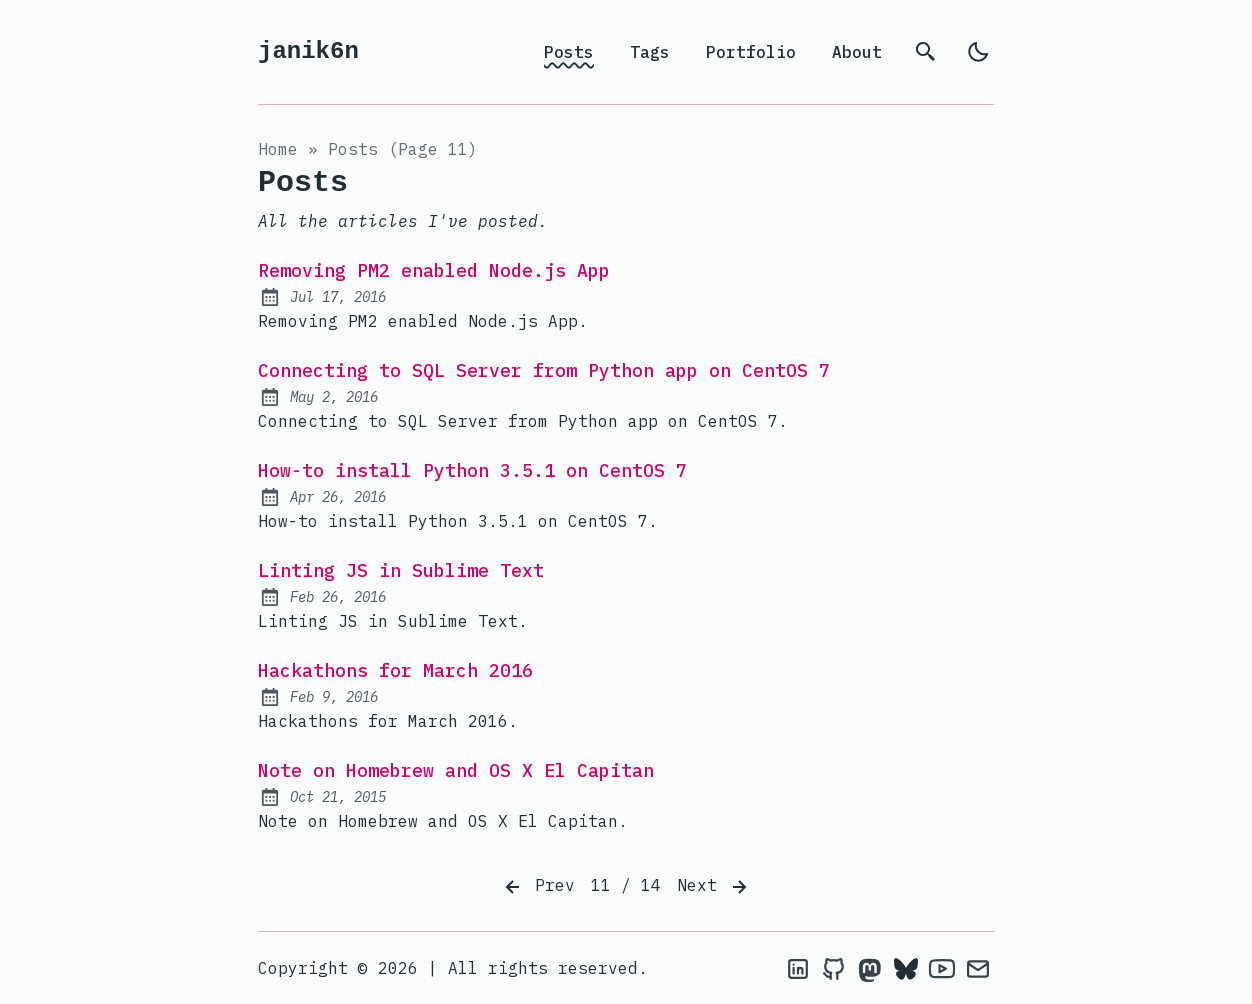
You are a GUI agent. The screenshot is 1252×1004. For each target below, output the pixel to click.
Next (714, 887)
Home (278, 149)
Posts (569, 52)
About (857, 52)
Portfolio (751, 52)
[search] (926, 52)
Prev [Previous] (538, 887)
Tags (650, 52)
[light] (978, 52)
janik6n (308, 51)
